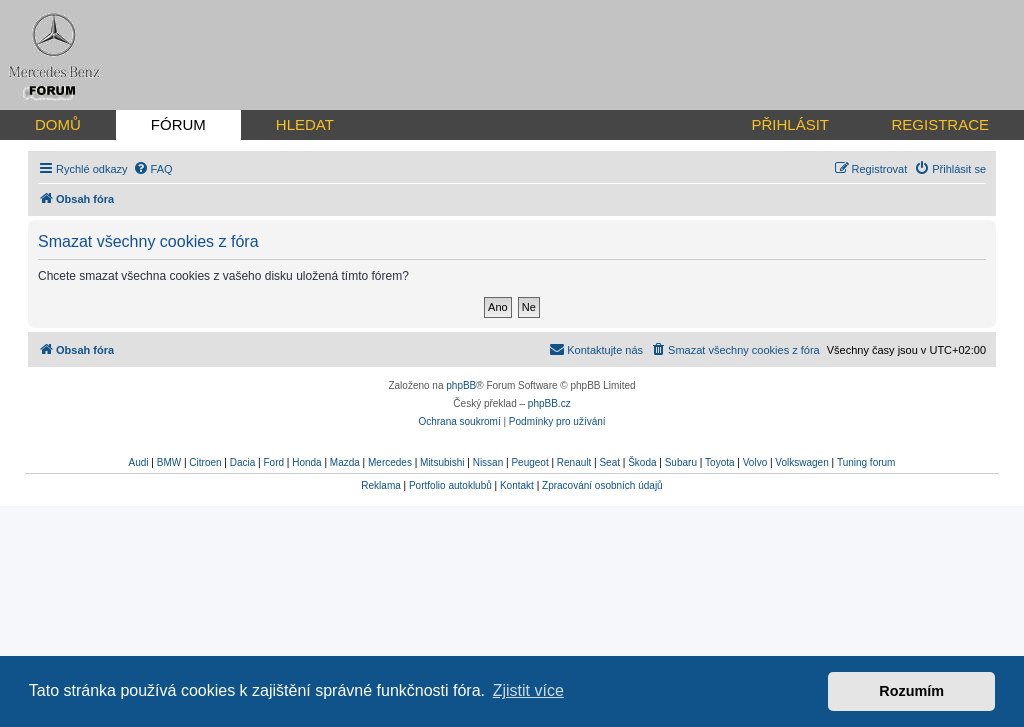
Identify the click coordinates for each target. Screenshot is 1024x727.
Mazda (345, 462)
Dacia (243, 462)
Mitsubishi (442, 462)
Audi (139, 462)
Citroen (205, 462)
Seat (609, 462)
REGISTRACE (940, 124)
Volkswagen (801, 462)
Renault (574, 462)
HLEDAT (305, 124)
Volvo (755, 462)
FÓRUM (178, 124)
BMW (169, 462)
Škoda (642, 462)
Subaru (681, 462)
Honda (306, 462)
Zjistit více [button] (528, 690)
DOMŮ (58, 124)
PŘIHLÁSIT (790, 124)
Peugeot (529, 462)
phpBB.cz (549, 403)
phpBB (461, 385)
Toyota (719, 462)
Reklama (380, 485)
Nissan (488, 462)
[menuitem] (153, 169)
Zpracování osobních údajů (602, 485)
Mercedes (390, 462)
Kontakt (517, 485)
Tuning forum (866, 462)
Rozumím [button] (911, 691)
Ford (273, 462)
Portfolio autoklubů (450, 485)
